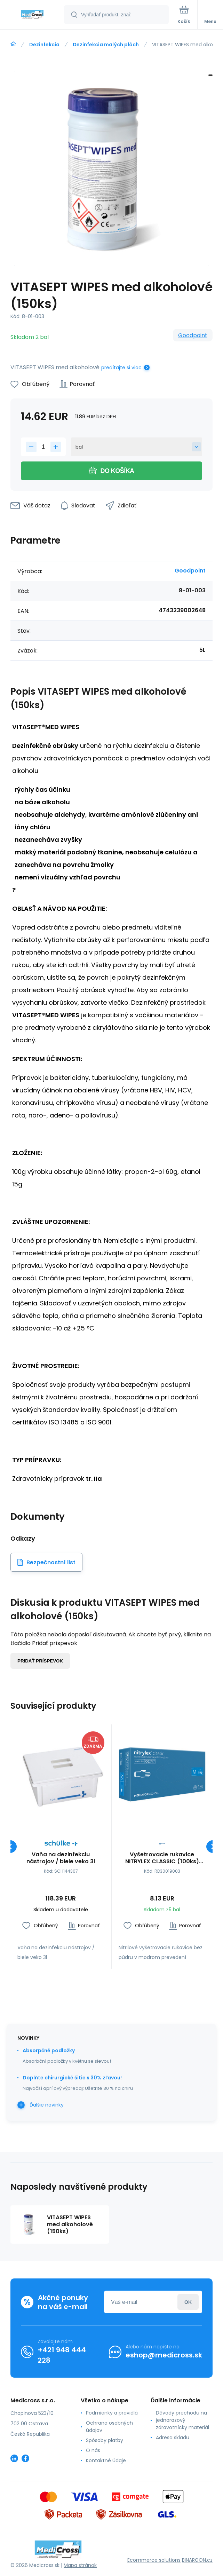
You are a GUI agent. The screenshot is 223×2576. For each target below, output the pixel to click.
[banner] (32, 15)
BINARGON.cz (197, 2559)
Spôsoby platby (104, 2440)
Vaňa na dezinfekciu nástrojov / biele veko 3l (60, 1858)
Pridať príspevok (40, 1661)
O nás (93, 2450)
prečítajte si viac (121, 367)
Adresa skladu (172, 2437)
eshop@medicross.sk (164, 2355)
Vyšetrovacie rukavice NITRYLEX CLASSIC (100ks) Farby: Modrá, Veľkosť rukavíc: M (162, 1858)
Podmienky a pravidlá (112, 2412)
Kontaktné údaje (106, 2460)
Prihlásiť (188, 2302)
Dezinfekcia (44, 44)
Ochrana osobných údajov (109, 2426)
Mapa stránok (80, 2565)
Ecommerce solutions (154, 2559)
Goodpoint (192, 335)
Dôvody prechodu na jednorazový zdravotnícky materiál (182, 2420)
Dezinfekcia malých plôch (106, 44)
